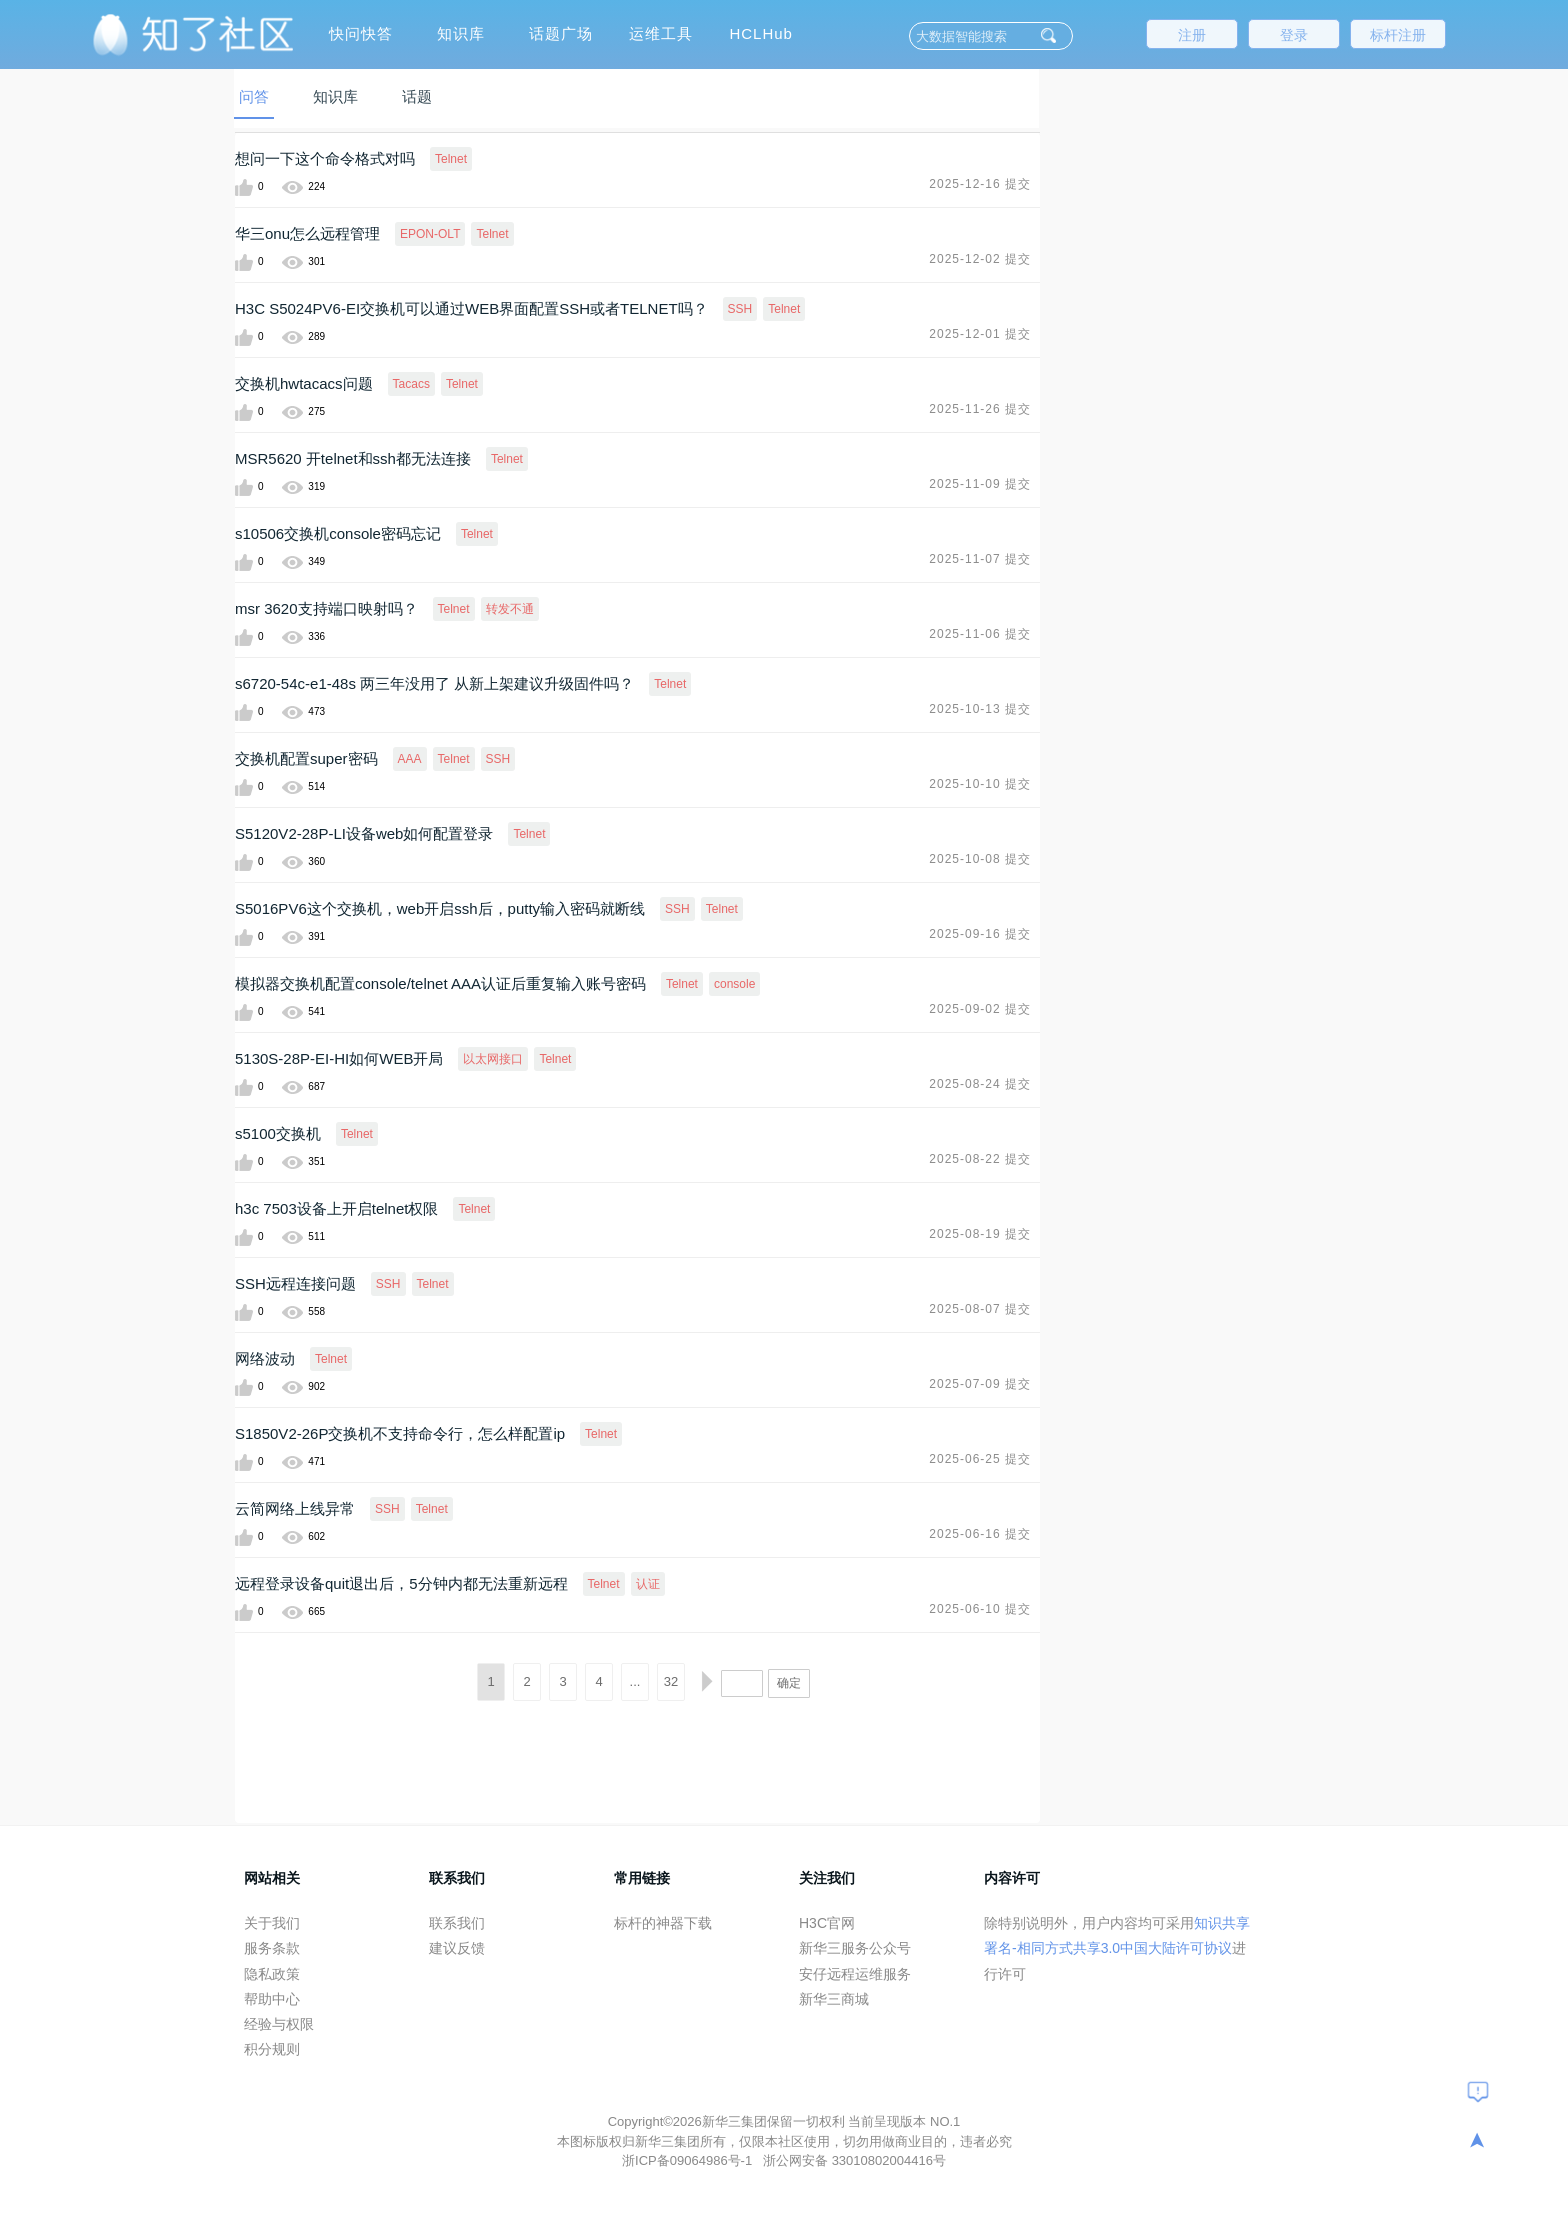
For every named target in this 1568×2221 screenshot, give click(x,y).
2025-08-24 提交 (980, 1084)
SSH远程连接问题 (295, 1283)
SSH (740, 309)
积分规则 (272, 2049)
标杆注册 (1398, 35)
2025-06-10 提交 (980, 1609)
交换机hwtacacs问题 (304, 383)
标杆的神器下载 (663, 1923)
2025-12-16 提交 (980, 184)
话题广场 (561, 33)
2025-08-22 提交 (980, 1159)
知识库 (461, 33)
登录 (1294, 35)
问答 (254, 96)
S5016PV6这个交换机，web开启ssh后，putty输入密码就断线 (440, 908)
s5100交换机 (278, 1133)
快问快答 (361, 33)
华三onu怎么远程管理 (307, 233)
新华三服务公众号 (855, 1948)
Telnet (451, 159)
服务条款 (272, 1948)
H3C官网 (827, 1923)
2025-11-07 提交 (980, 559)
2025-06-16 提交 (980, 1534)
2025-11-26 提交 (980, 409)
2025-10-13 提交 (980, 709)
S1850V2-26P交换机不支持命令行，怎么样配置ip (400, 1433)
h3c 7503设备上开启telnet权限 (336, 1208)
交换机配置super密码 (306, 758)
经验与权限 (279, 2024)
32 (671, 1681)
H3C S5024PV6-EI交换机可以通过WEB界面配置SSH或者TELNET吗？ (471, 308)
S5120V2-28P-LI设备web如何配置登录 (364, 833)
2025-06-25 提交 (980, 1459)
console (734, 984)
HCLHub (761, 33)
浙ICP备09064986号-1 (689, 2160)
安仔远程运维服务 (855, 1974)
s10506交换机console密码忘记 (338, 533)
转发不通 (510, 609)
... (635, 1681)
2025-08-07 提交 (980, 1309)
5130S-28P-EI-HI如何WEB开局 (339, 1058)
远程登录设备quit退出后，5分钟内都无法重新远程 (401, 1583)
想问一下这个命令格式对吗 (325, 158)
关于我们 (272, 1923)
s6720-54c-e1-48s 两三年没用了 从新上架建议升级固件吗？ (434, 683)
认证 (648, 1584)
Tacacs (411, 384)
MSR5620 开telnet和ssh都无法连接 (353, 458)
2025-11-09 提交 (980, 484)
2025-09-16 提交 (980, 934)
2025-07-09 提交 (980, 1384)
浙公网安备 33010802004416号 (854, 2160)
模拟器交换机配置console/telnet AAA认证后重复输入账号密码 (440, 983)
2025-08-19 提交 (980, 1234)
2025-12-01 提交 (980, 334)
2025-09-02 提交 (980, 1009)
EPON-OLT (430, 234)
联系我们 (457, 1923)
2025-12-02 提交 (980, 259)
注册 (1192, 35)
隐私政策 (272, 1974)
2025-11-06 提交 (980, 634)
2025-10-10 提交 (980, 784)
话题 (417, 96)
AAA (410, 759)
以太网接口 (493, 1059)
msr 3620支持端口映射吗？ (326, 608)
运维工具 (661, 33)
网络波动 (265, 1358)
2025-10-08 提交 (980, 859)
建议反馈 (457, 1948)
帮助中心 (272, 1999)
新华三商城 (834, 1999)
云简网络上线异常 (295, 1508)
